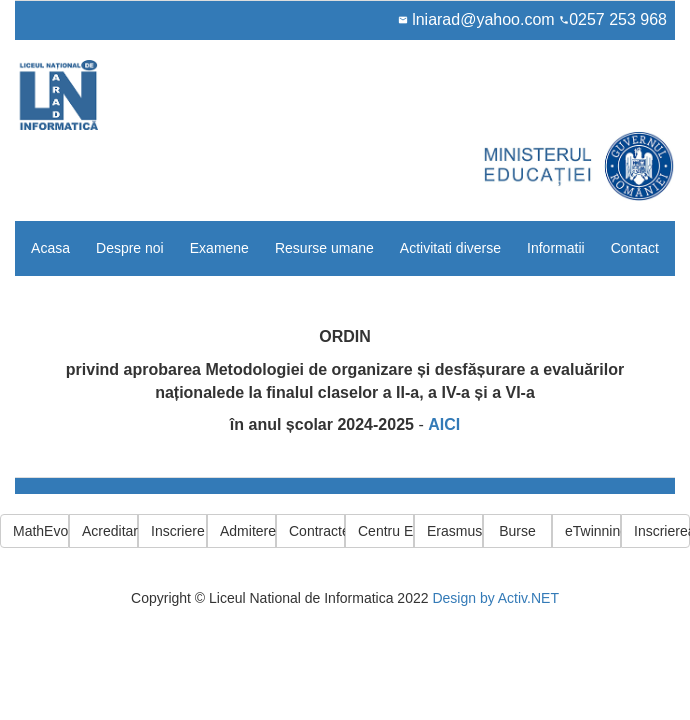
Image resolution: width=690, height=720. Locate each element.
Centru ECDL (386, 531)
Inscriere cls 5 (179, 531)
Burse (517, 531)
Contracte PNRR (317, 531)
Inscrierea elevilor (662, 531)
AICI (444, 424)
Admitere (248, 531)
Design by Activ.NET (495, 598)
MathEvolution (41, 531)
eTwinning (593, 531)
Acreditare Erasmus (110, 531)
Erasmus (454, 531)
